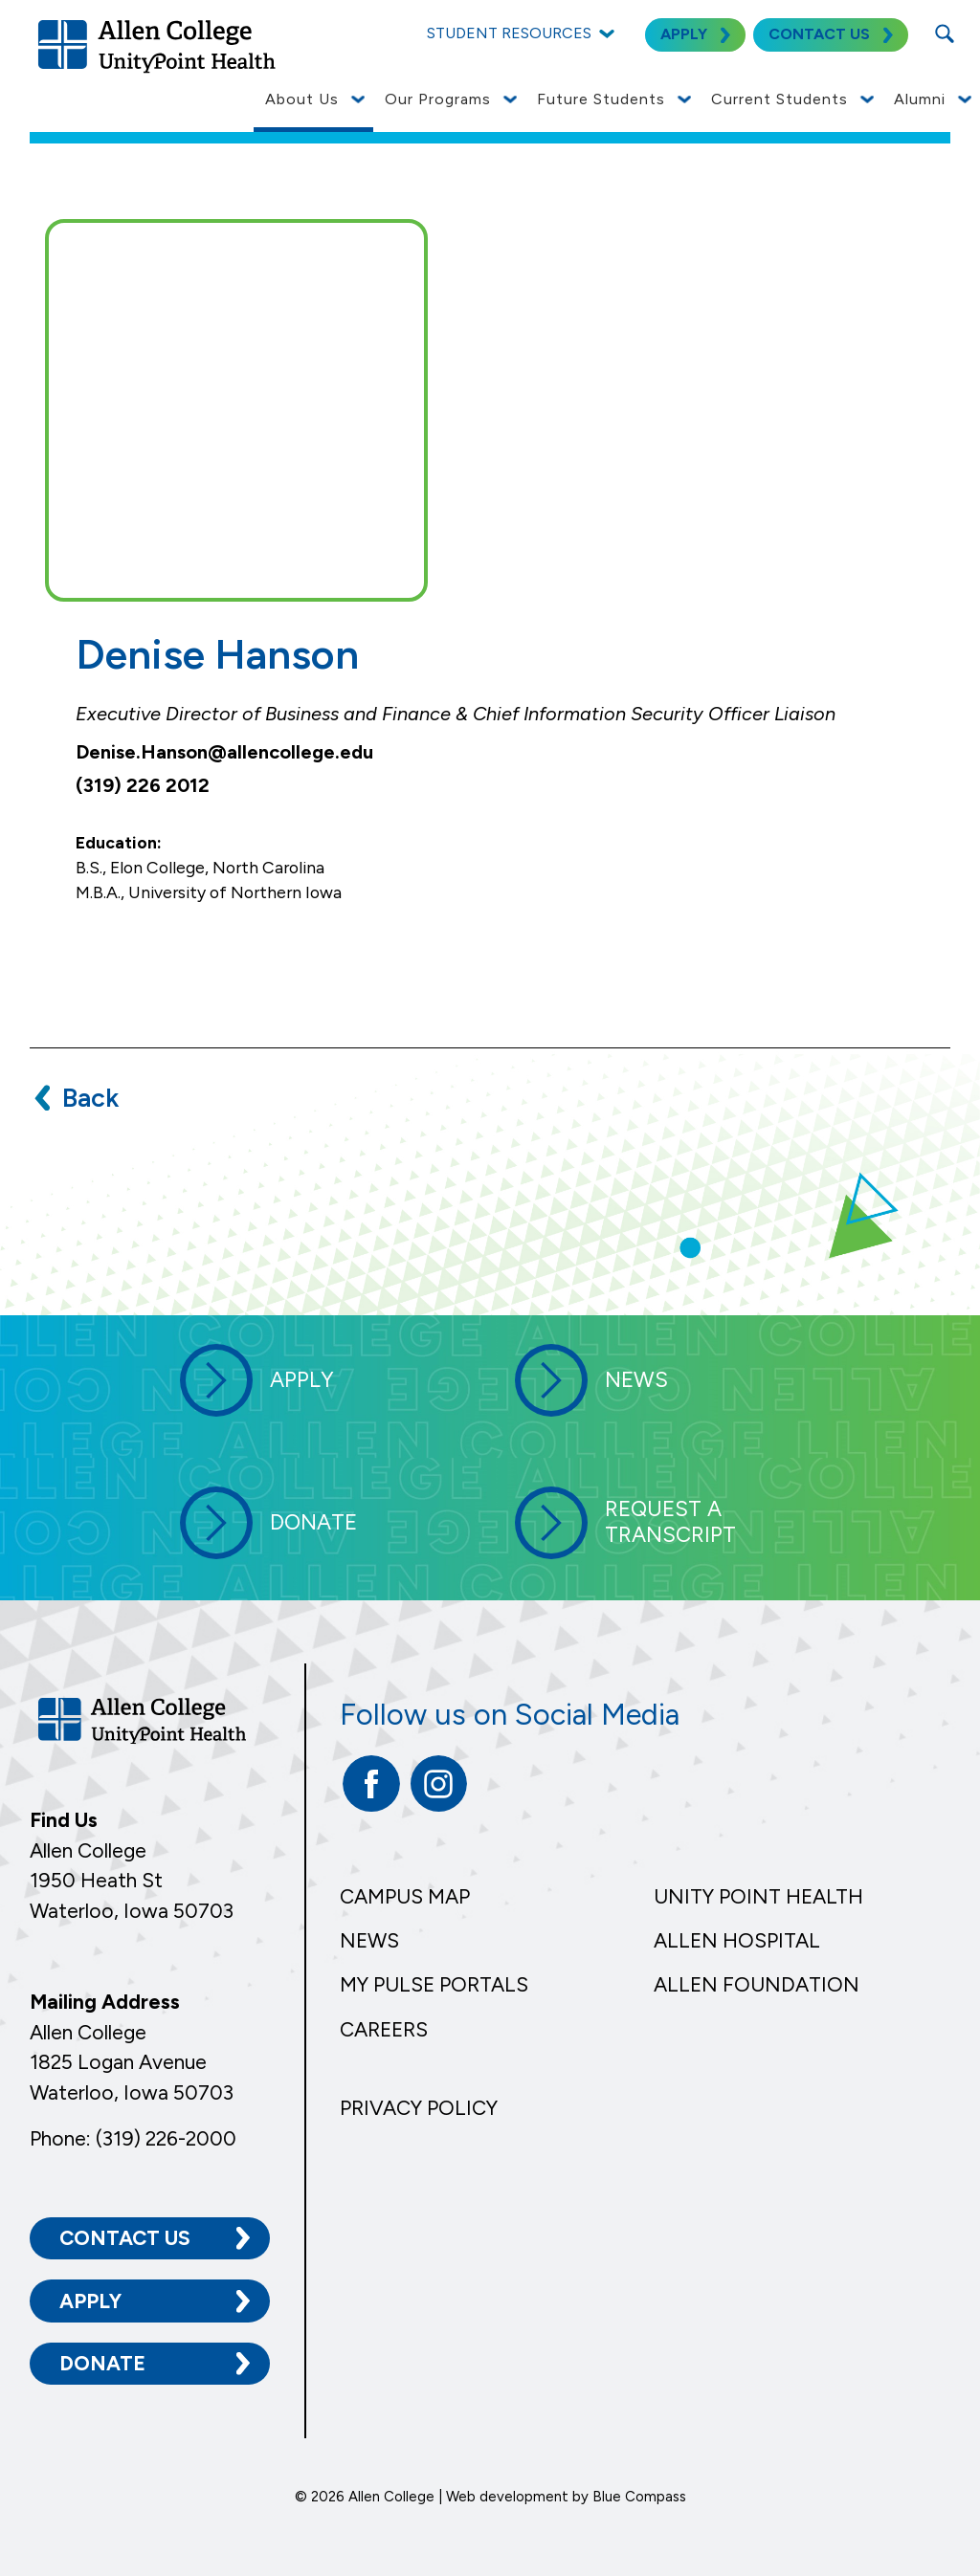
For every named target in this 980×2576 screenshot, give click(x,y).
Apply (90, 2300)
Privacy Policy (419, 2108)
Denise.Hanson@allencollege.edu (224, 751)
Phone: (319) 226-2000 (133, 2137)
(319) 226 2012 (143, 785)
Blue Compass (639, 2496)
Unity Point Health (758, 1896)
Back (90, 1097)
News (369, 1940)
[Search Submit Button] (944, 33)
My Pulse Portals (434, 1984)
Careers (384, 2029)
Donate (102, 2362)
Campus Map (405, 1896)
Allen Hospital (737, 1940)
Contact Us (124, 2238)
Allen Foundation (756, 1984)
